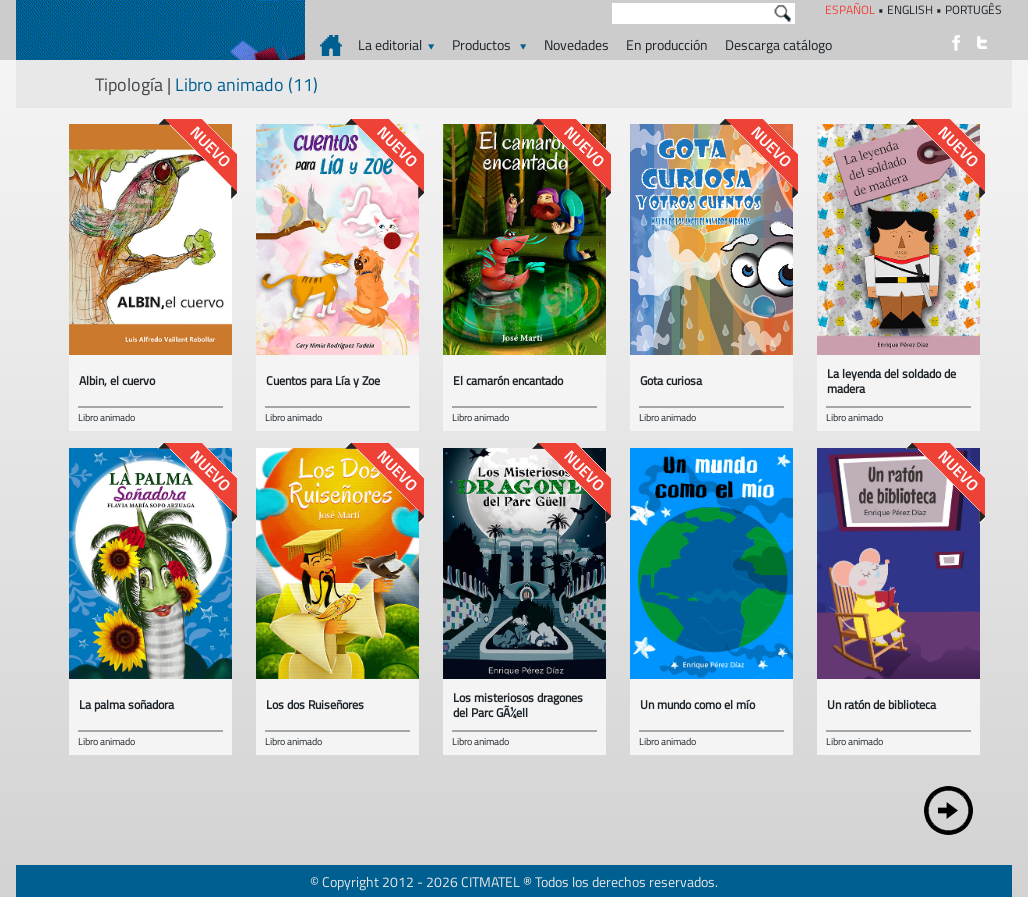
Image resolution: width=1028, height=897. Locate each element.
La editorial (396, 44)
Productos (489, 44)
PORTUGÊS (973, 9)
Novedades (576, 44)
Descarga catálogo (778, 44)
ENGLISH (910, 9)
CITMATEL (490, 881)
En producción (667, 44)
